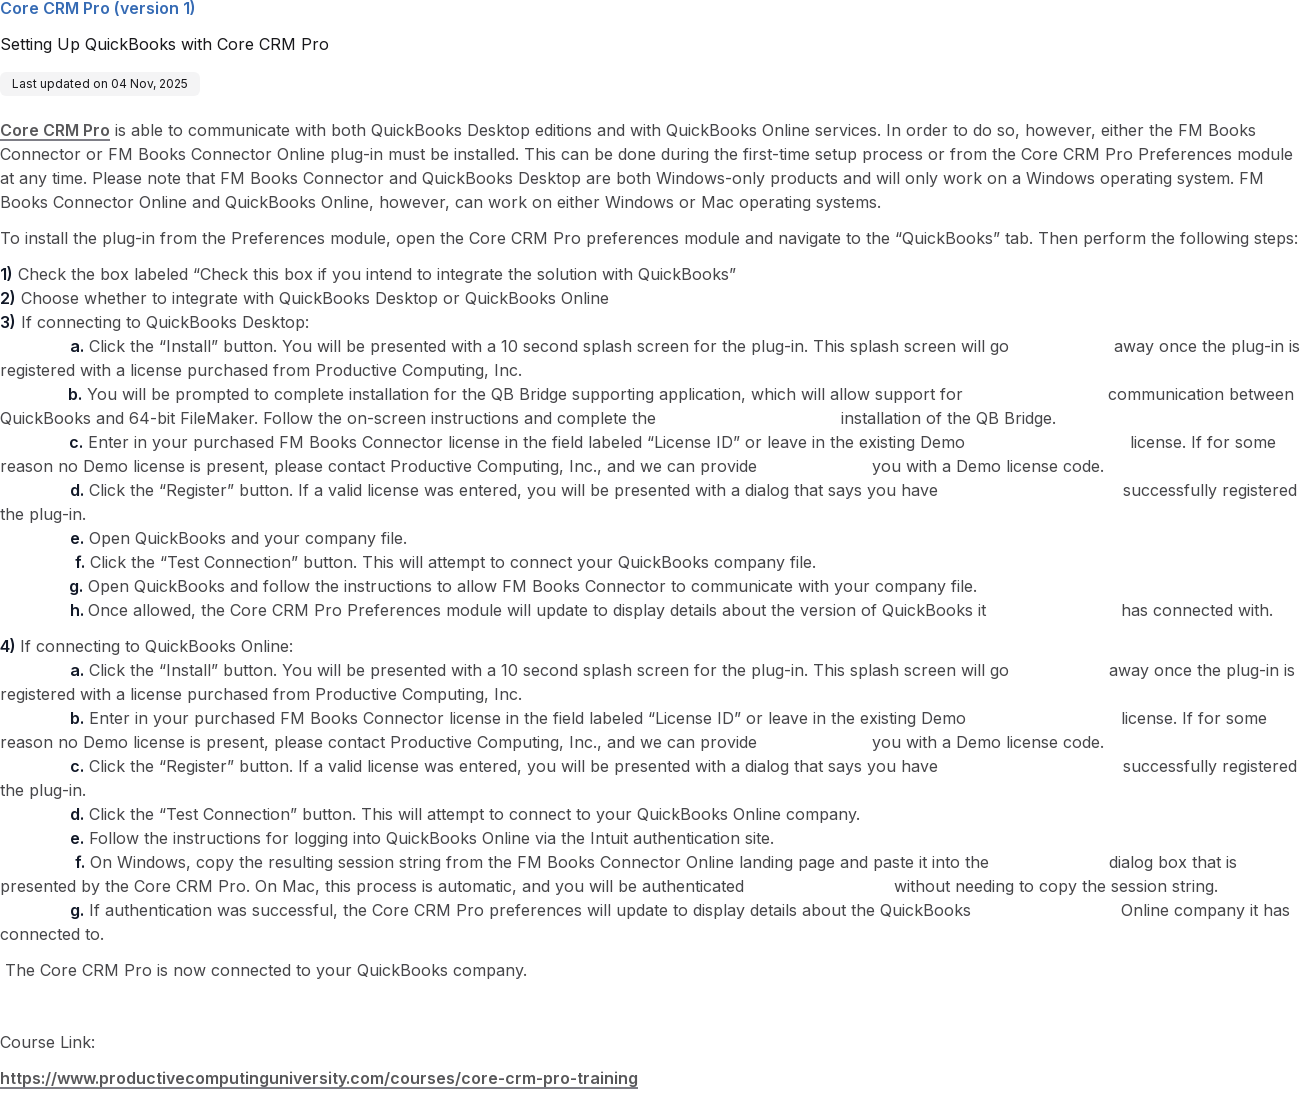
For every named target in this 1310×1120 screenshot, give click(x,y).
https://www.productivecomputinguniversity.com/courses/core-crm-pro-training (319, 1078)
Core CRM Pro (55, 130)
